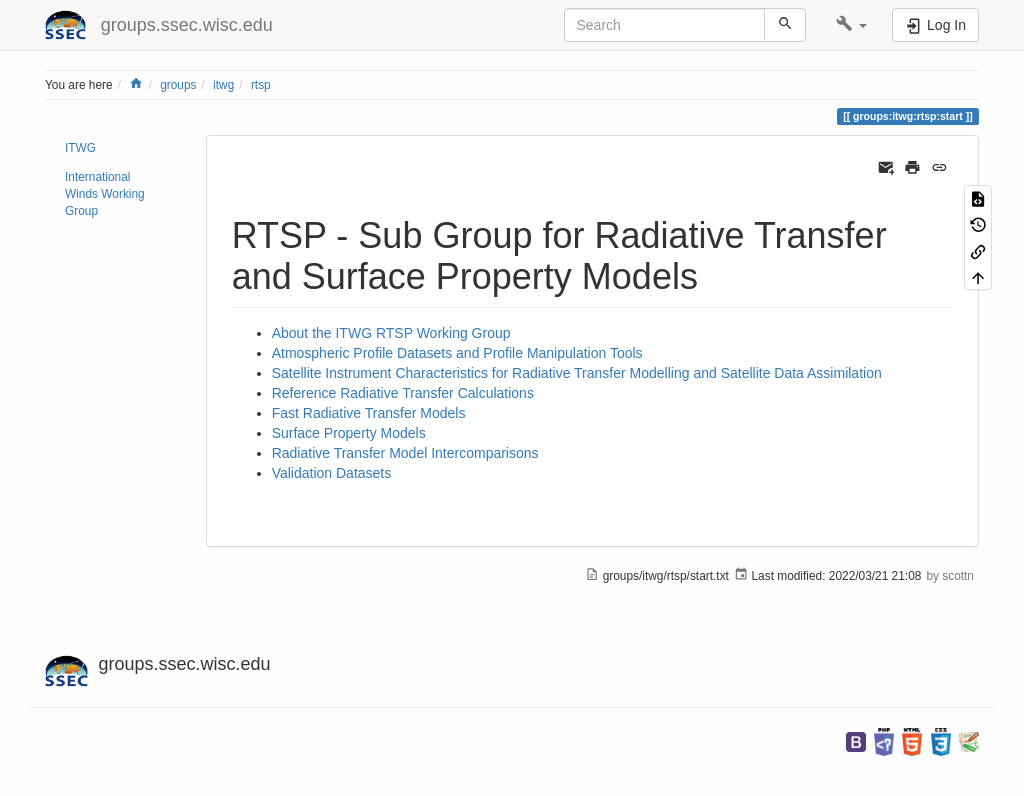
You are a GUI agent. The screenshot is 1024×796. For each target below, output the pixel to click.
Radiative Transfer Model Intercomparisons (405, 453)
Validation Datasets (332, 473)
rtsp (261, 85)
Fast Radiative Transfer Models (369, 413)
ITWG (80, 148)
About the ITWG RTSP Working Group (391, 333)
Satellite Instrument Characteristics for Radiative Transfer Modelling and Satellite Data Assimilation (577, 373)
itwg (223, 85)
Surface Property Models (349, 433)
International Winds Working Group (105, 194)
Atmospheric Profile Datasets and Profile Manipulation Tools (457, 353)
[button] (851, 25)
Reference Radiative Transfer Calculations (403, 393)
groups (178, 85)
